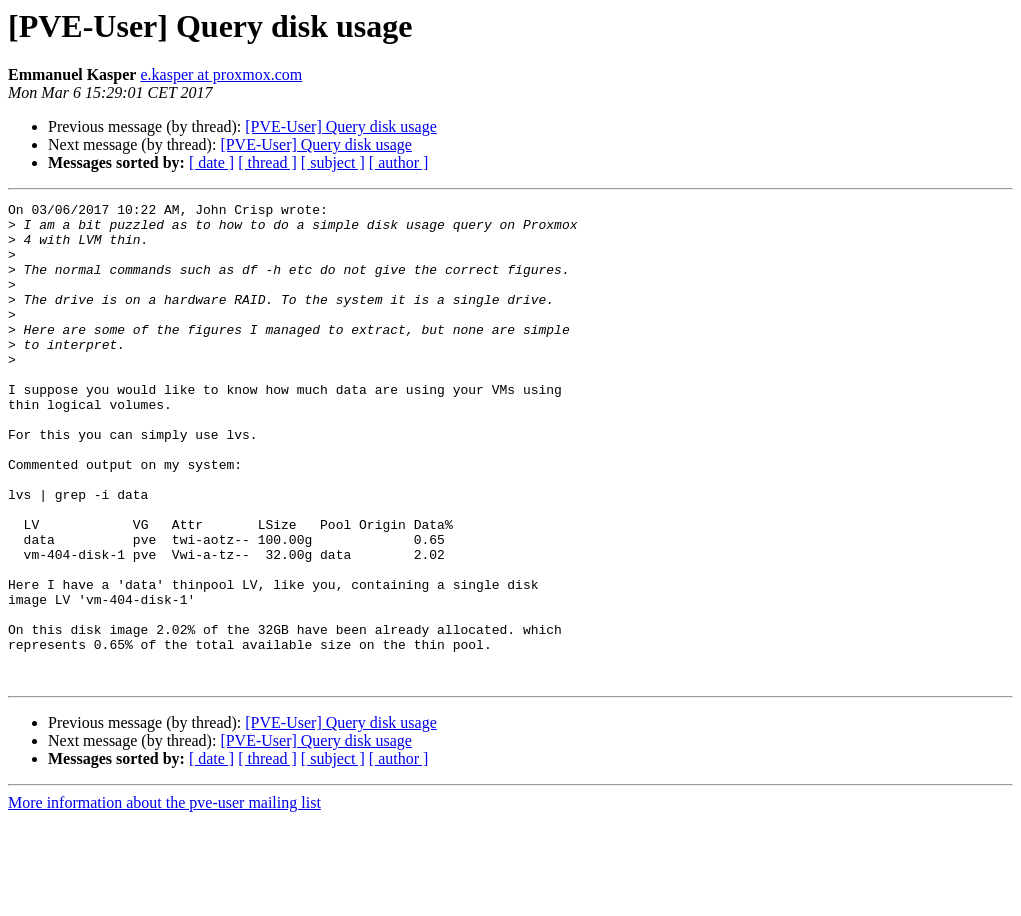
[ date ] (211, 162)
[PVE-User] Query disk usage (341, 126)
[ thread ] (267, 162)
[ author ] (399, 162)
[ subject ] (333, 162)
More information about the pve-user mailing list (164, 898)
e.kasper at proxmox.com (221, 74)
